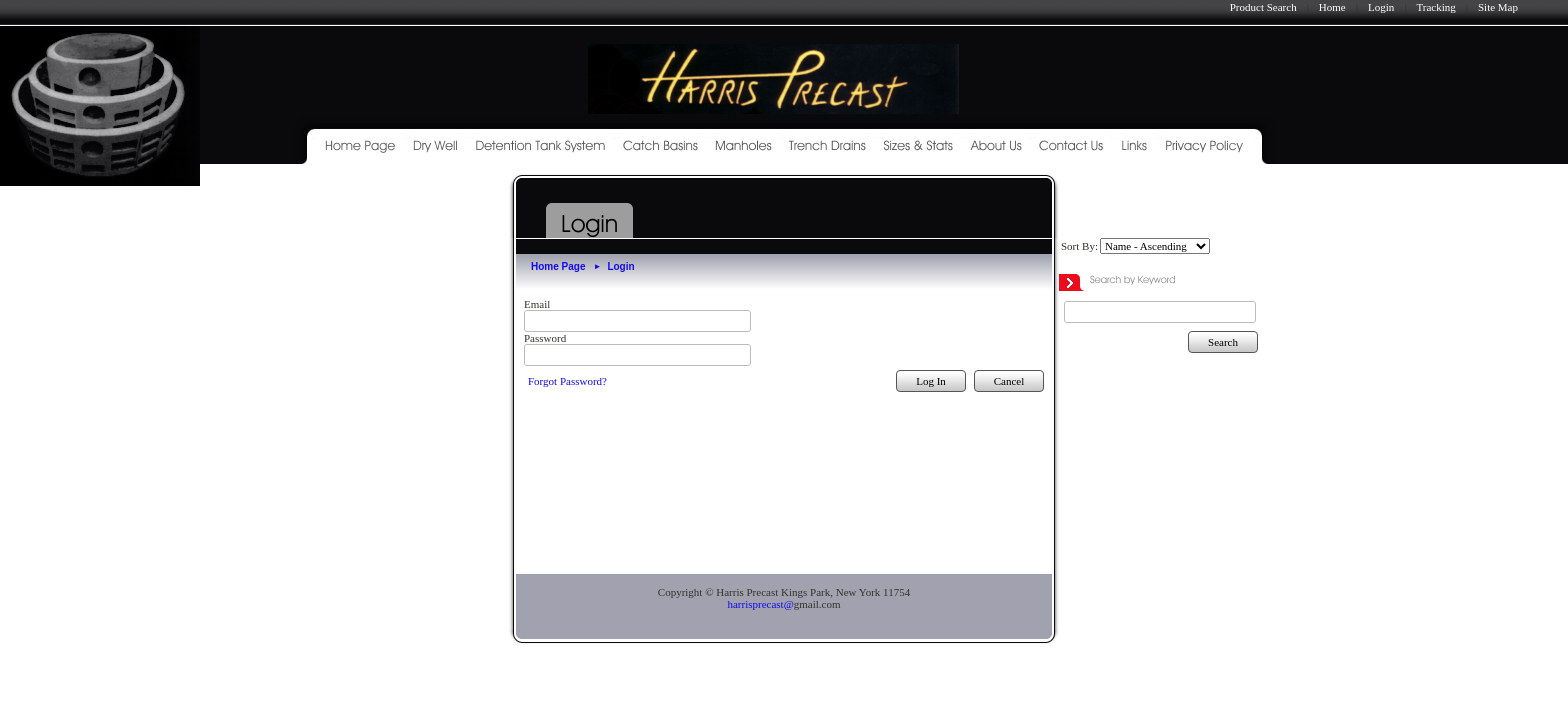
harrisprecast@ (760, 604)
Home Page (558, 266)
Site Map (1498, 7)
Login (1381, 7)
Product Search (1263, 7)
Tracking (1435, 7)
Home (1332, 7)
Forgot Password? (567, 381)
